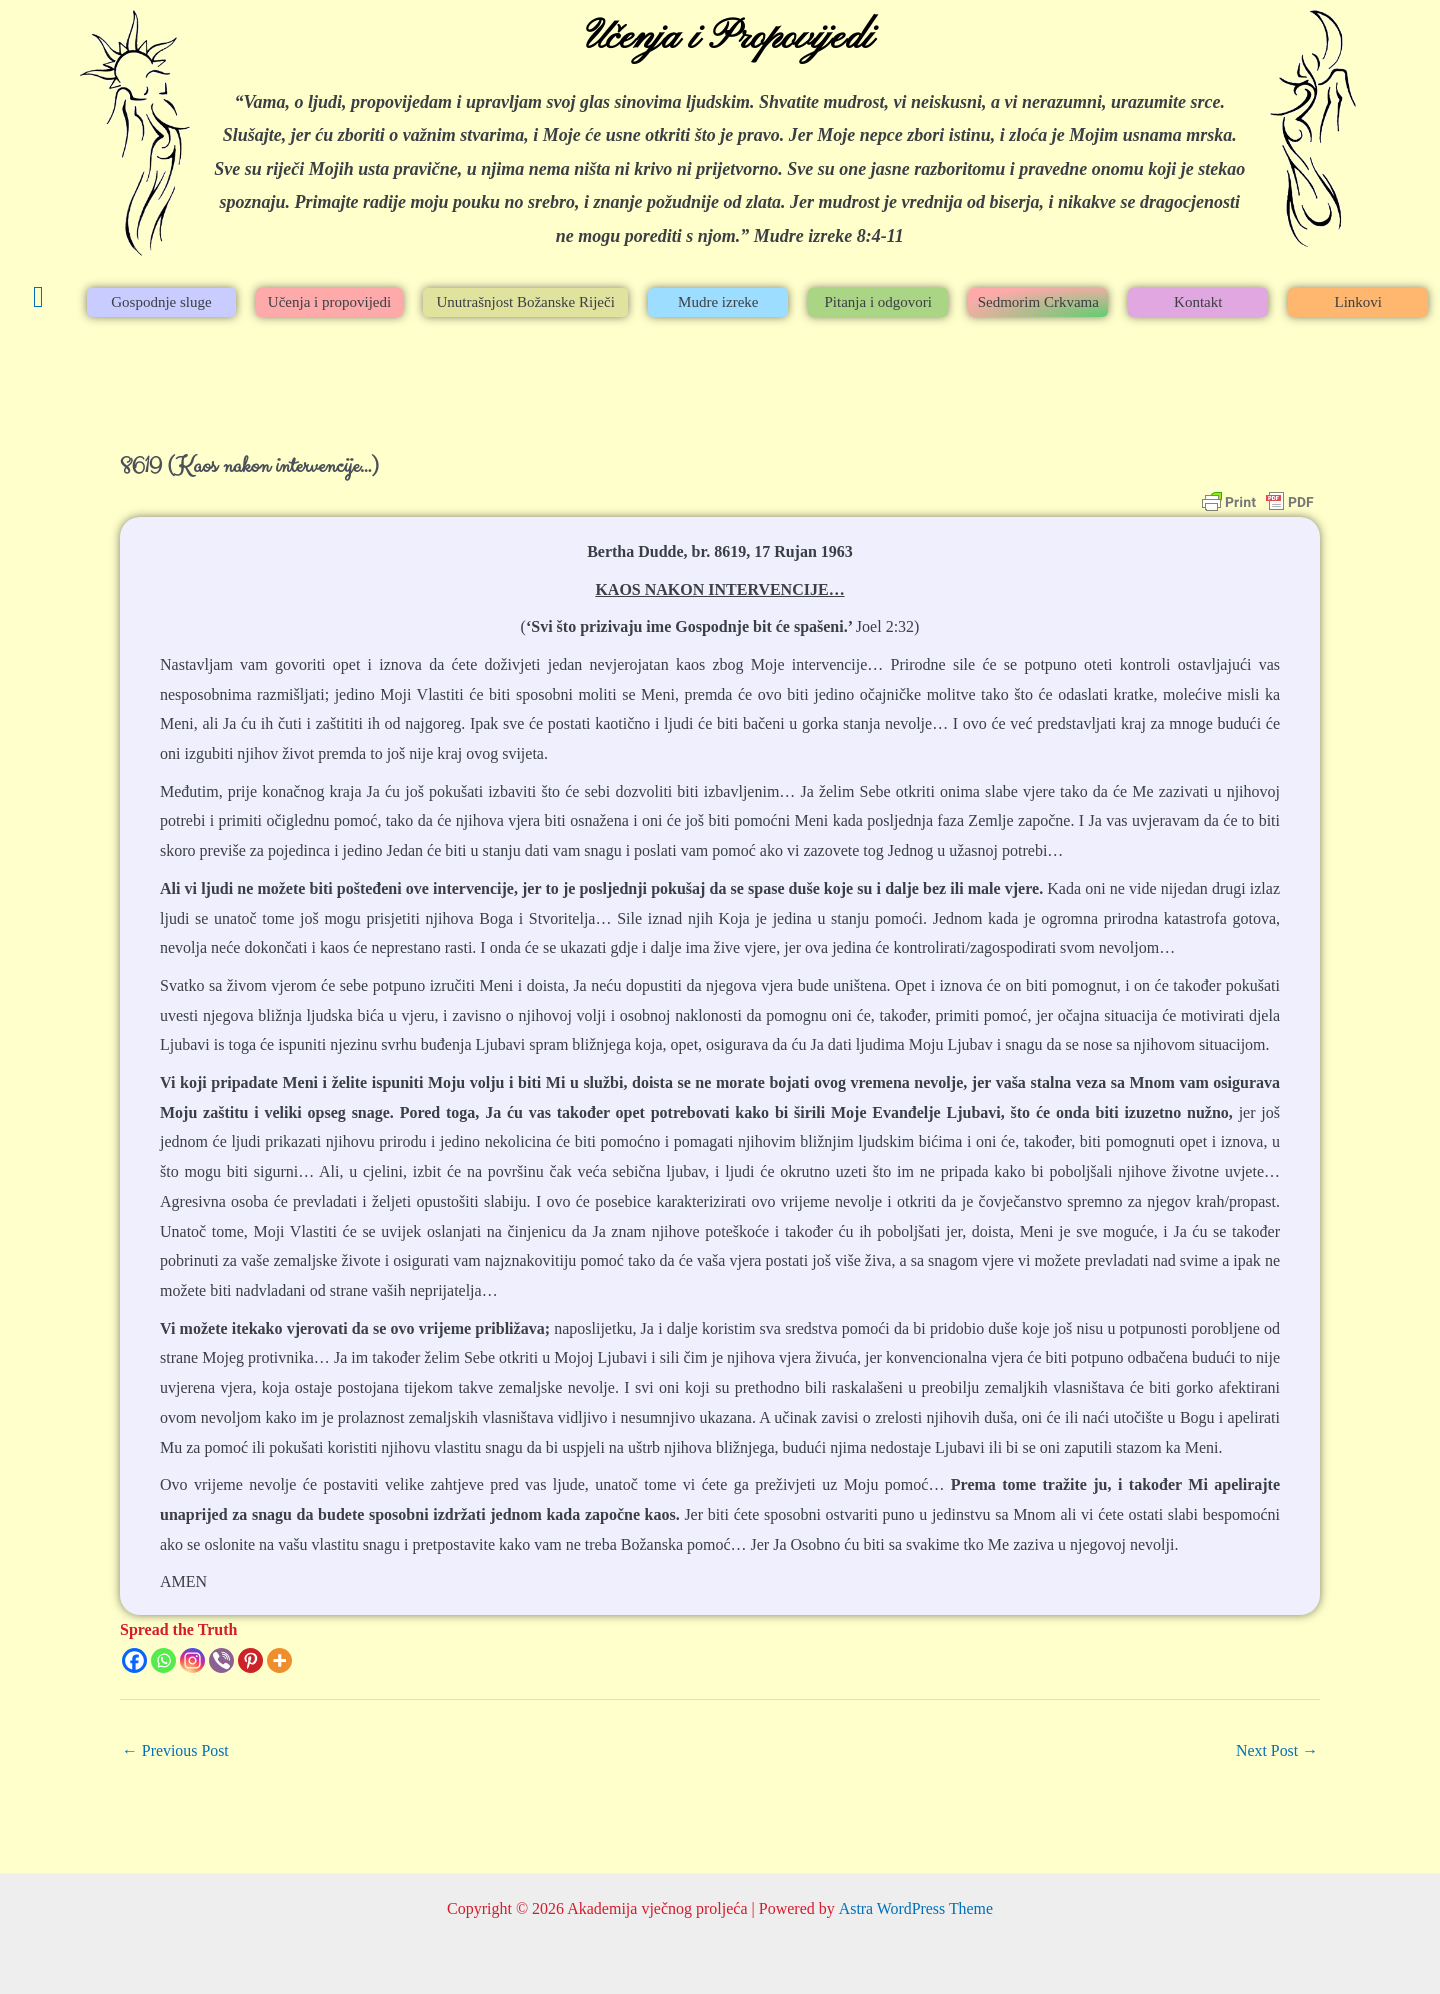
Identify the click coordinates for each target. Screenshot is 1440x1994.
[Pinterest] (250, 1660)
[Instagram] (192, 1660)
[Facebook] (134, 1660)
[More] (279, 1660)
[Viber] (221, 1660)
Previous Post (176, 1750)
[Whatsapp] (163, 1660)
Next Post (1276, 1750)
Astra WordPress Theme (915, 1908)
